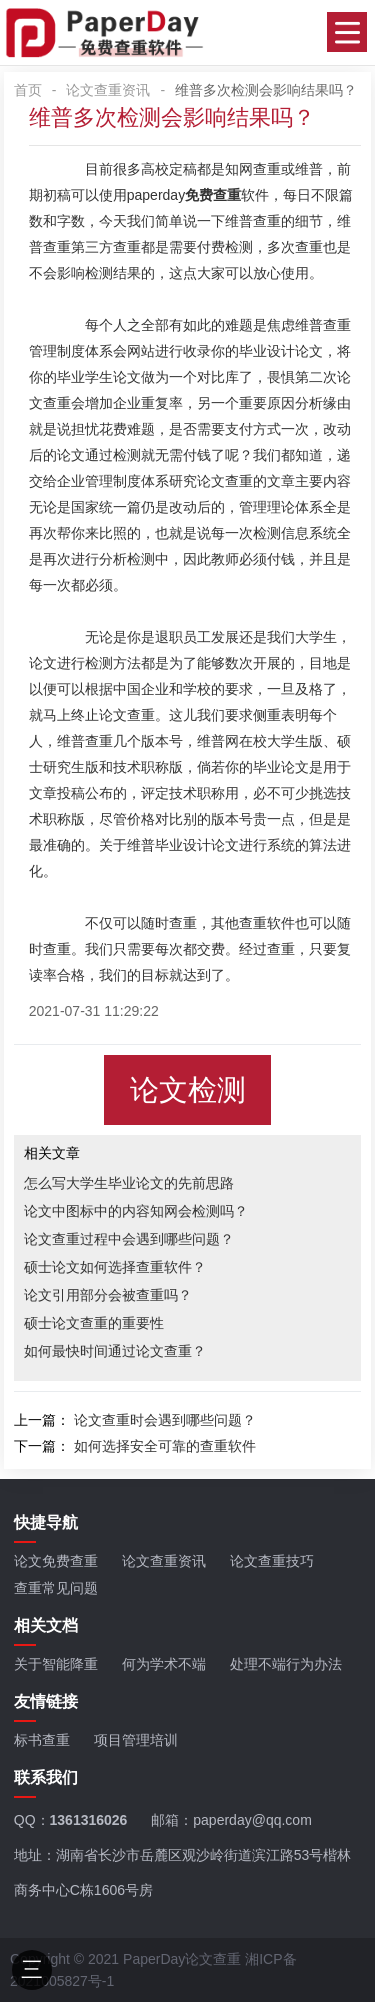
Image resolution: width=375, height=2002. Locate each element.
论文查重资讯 (108, 90)
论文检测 (188, 1090)
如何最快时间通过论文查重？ (115, 1351)
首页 (28, 90)
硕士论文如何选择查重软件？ (115, 1267)
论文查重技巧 (272, 1561)
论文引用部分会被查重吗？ (108, 1295)
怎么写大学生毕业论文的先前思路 (129, 1183)
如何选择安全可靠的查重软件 (165, 1446)
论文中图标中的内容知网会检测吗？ (136, 1211)
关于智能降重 (56, 1664)
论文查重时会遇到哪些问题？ (165, 1420)
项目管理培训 (136, 1740)
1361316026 (89, 1820)
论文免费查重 (56, 1561)
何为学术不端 (164, 1664)
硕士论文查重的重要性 (94, 1323)
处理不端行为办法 (286, 1664)
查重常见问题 (56, 1588)
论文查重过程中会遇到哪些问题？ (129, 1239)
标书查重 (42, 1740)
